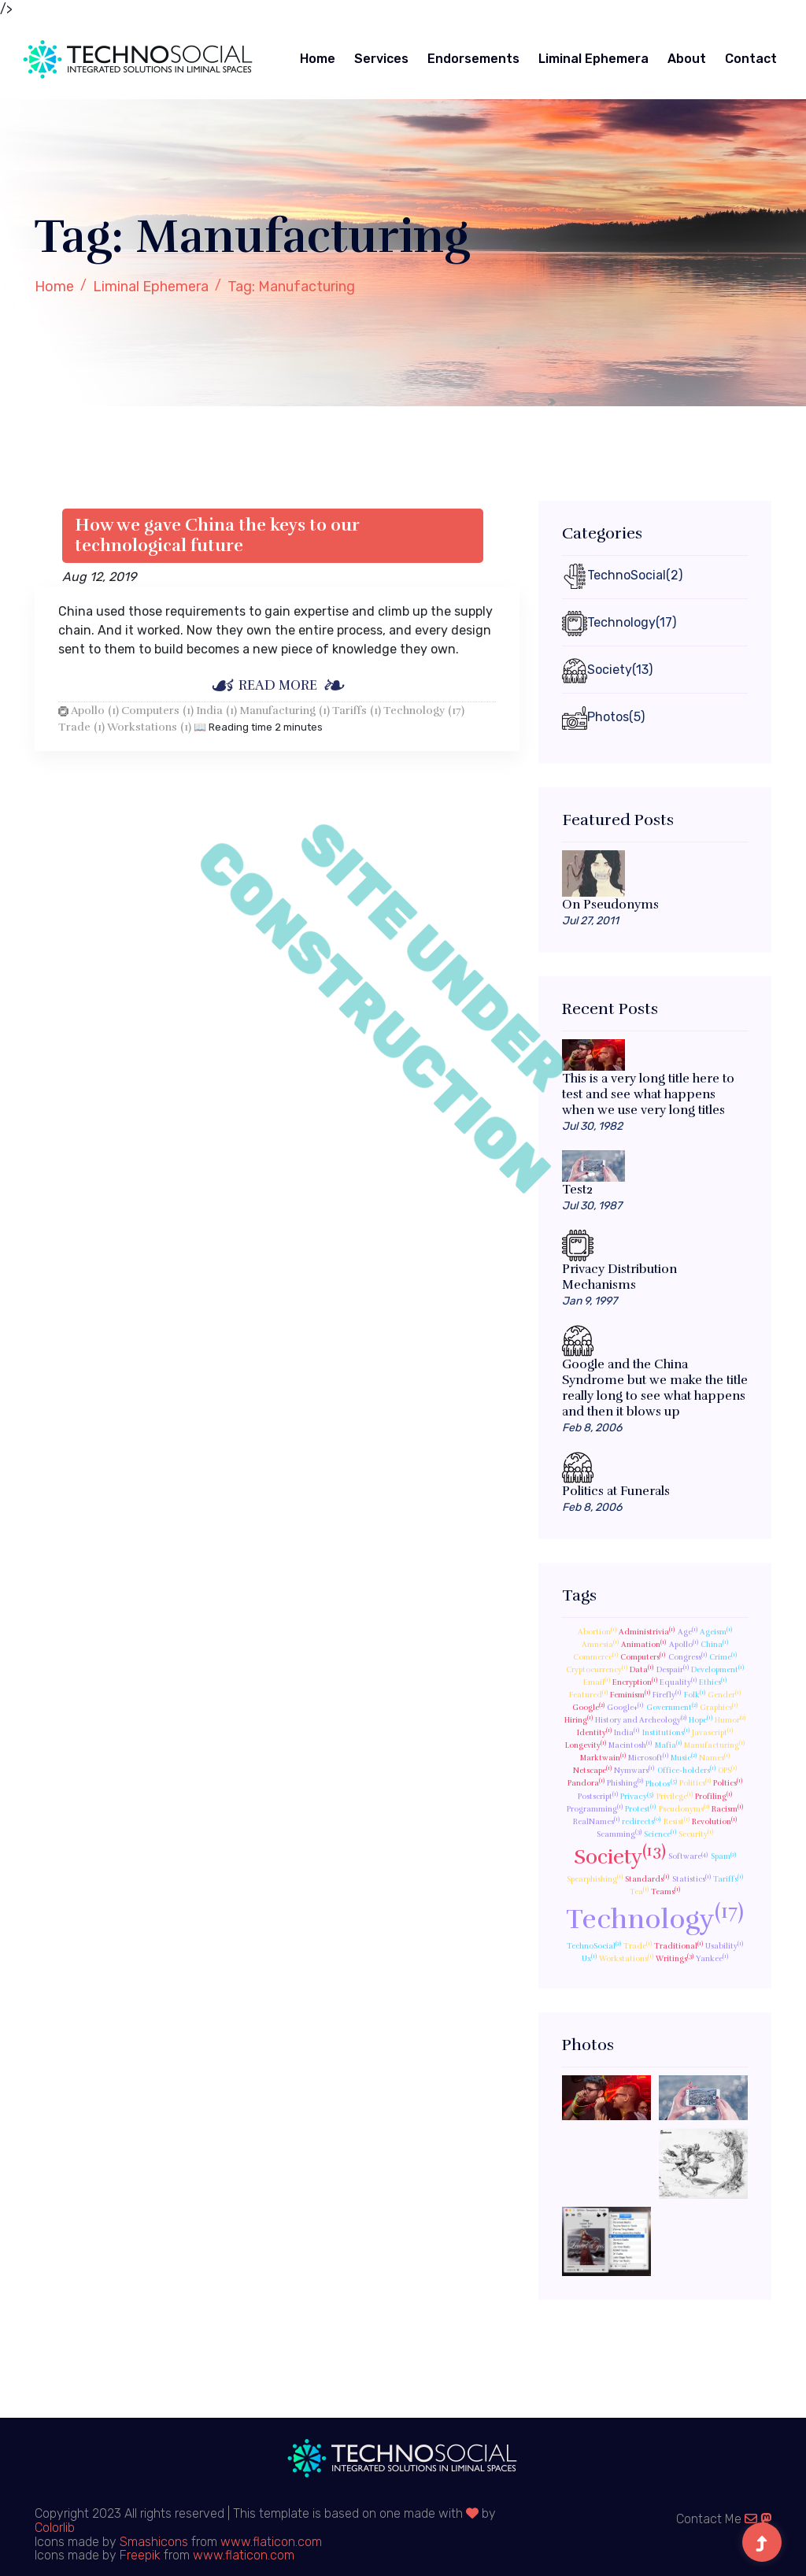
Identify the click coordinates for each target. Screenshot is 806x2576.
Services (381, 58)
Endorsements (473, 58)
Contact (751, 58)
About (686, 58)
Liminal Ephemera (593, 58)
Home (317, 58)
